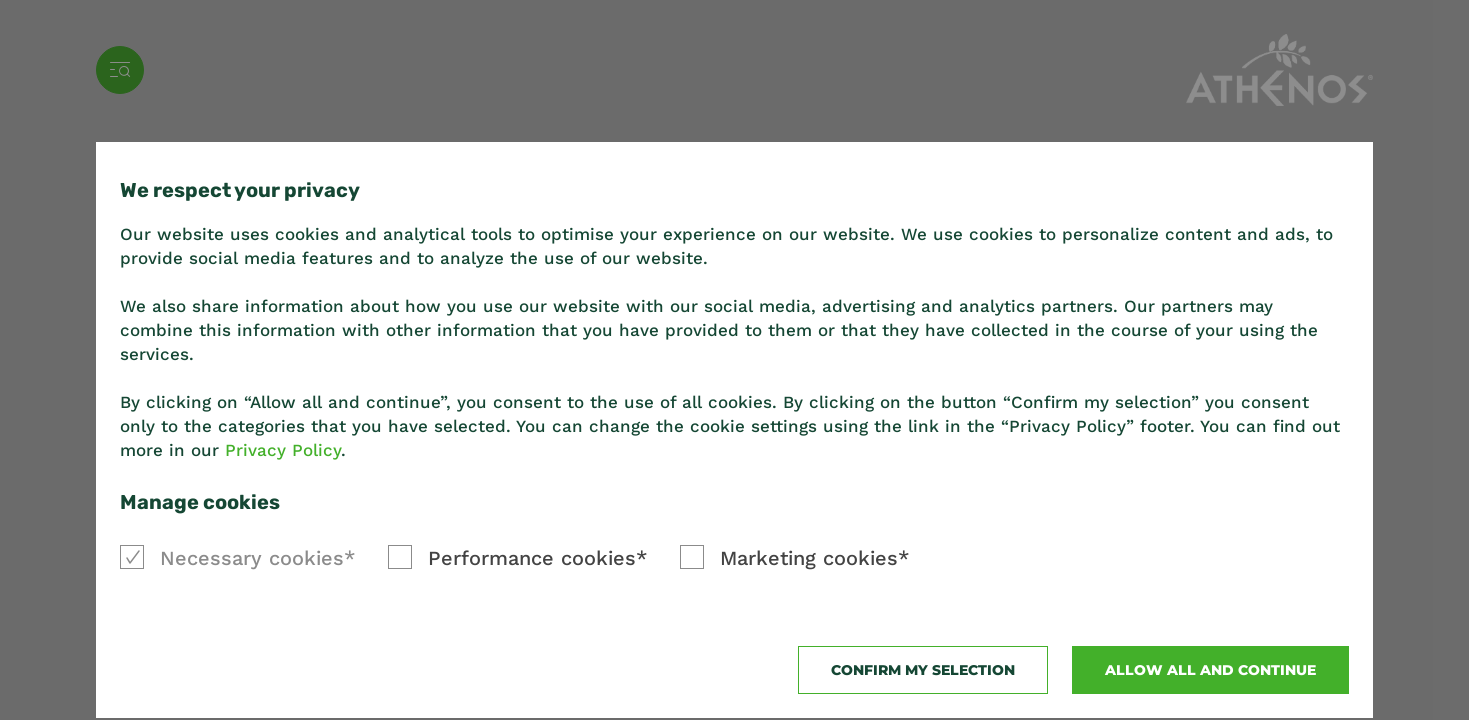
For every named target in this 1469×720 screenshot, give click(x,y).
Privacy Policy (283, 450)
